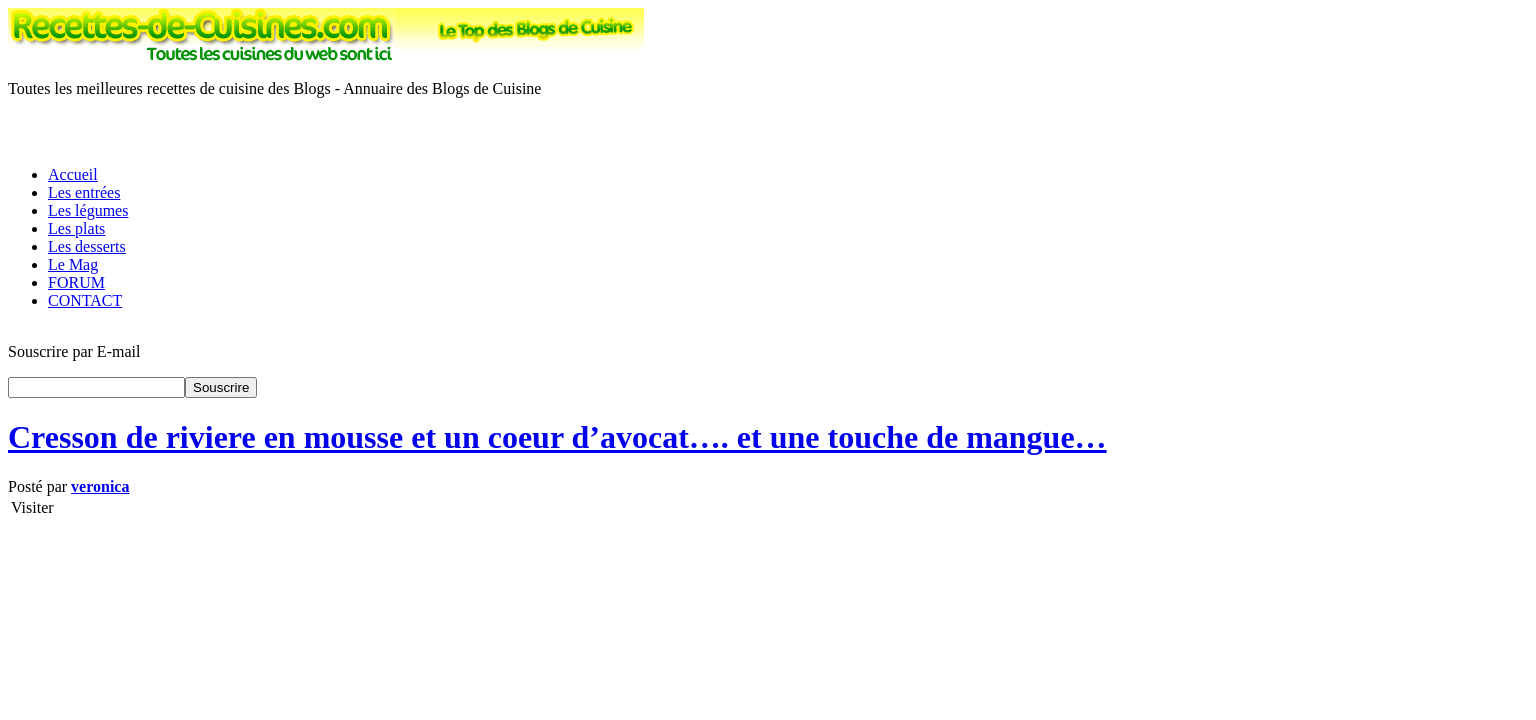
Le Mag (73, 264)
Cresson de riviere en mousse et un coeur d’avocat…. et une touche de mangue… (557, 437)
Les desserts (87, 246)
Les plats (76, 228)
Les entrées (84, 192)
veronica (100, 486)
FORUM (76, 282)
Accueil (73, 174)
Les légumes (88, 210)
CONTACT (85, 300)
